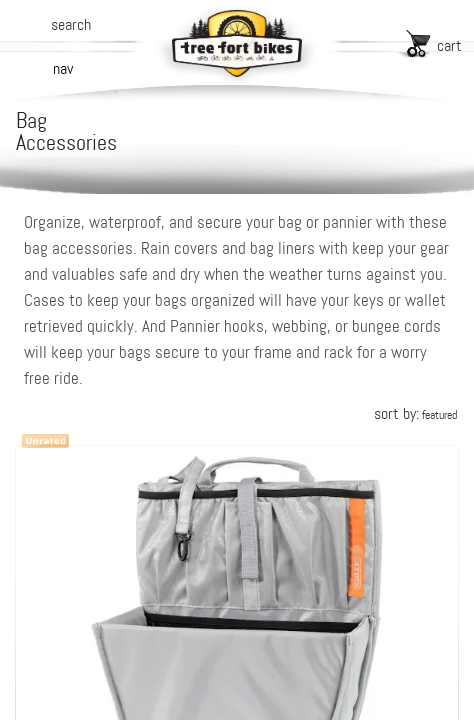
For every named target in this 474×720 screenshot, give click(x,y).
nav (63, 68)
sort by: (415, 413)
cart (449, 45)
